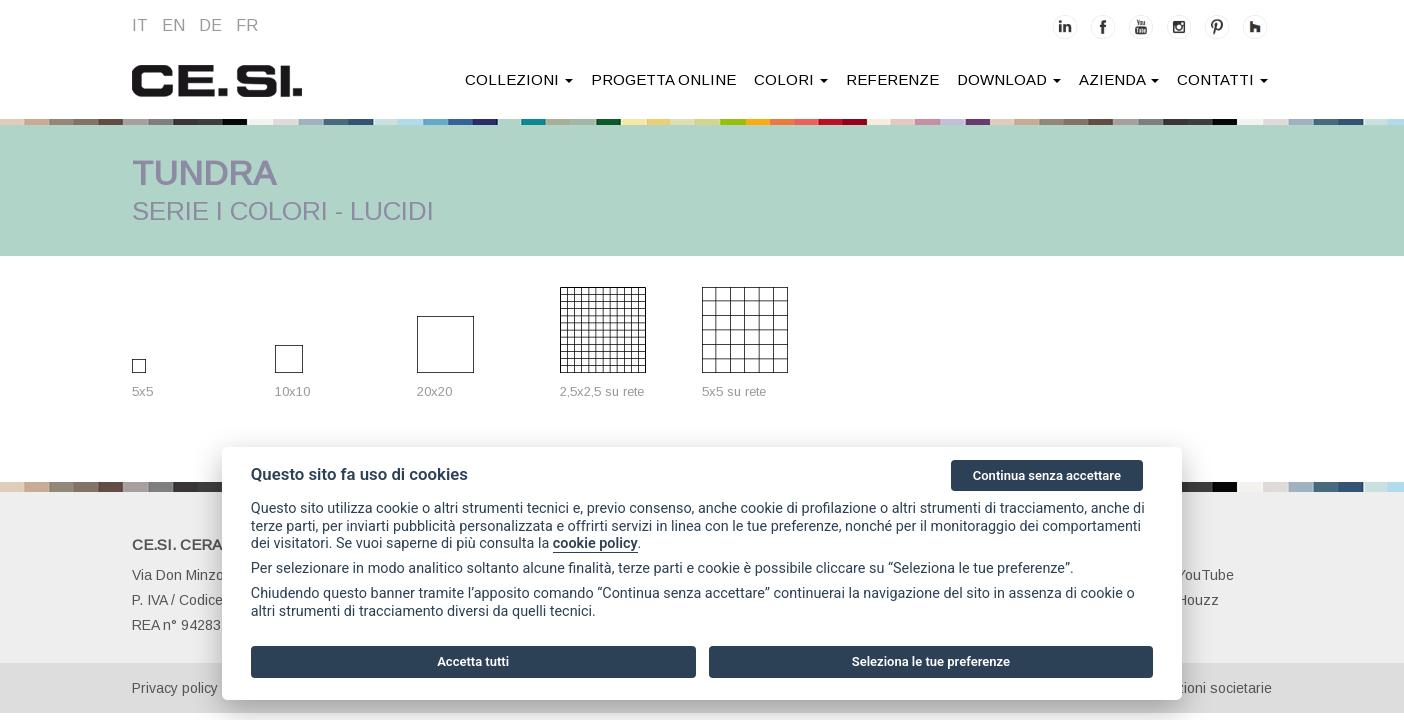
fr (247, 25)
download (1009, 79)
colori (791, 79)
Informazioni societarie (1200, 688)
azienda (1119, 79)
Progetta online (663, 79)
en (173, 25)
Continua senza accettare (1047, 475)
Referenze (892, 79)
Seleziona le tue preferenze (931, 661)
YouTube (1194, 575)
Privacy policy (175, 688)
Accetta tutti (473, 661)
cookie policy (595, 543)
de (210, 25)
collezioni (519, 79)
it (140, 25)
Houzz (1187, 600)
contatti (1222, 79)
